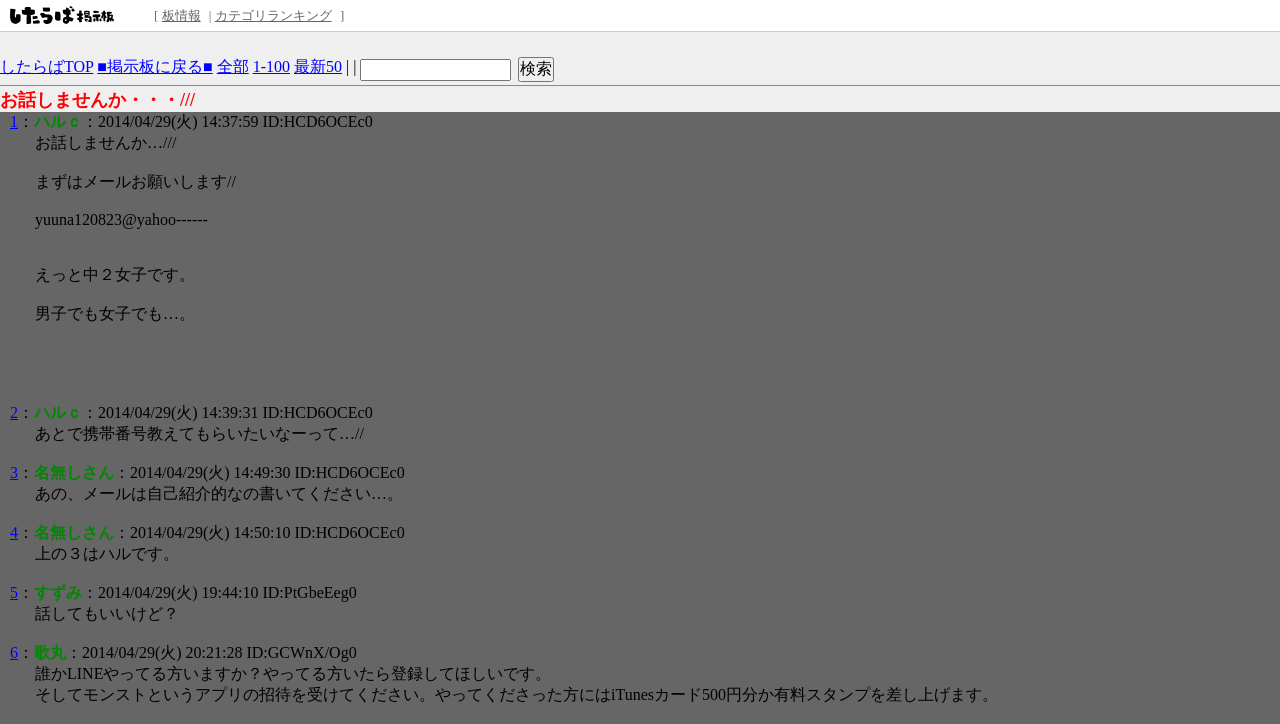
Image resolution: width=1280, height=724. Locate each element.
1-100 (271, 66)
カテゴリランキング (273, 15)
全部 (233, 66)
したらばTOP (46, 66)
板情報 (181, 15)
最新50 (318, 66)
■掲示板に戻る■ (154, 66)
